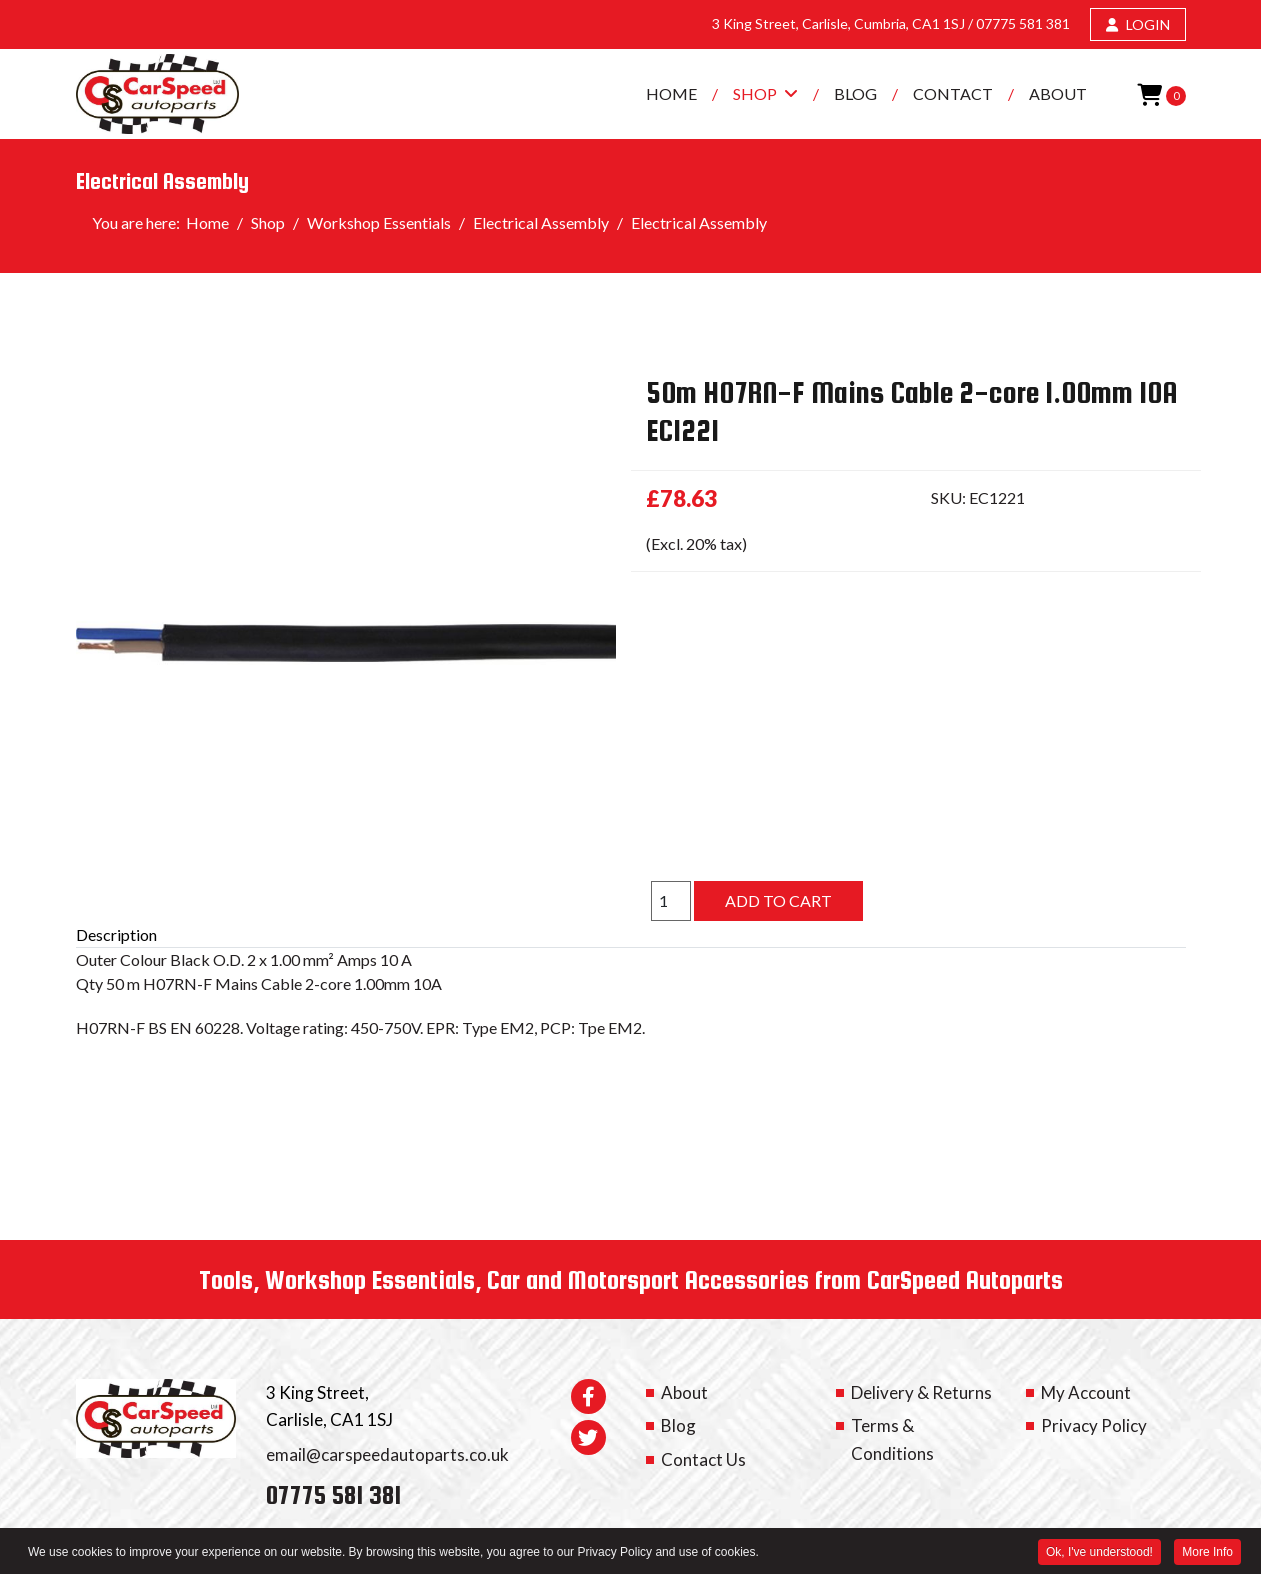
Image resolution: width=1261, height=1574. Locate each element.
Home (671, 93)
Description (116, 934)
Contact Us (703, 1459)
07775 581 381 (1023, 23)
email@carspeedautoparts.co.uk (387, 1454)
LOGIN (1138, 24)
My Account (1086, 1392)
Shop (755, 93)
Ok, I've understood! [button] (1099, 1553)
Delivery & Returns (921, 1392)
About (1058, 93)
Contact (953, 93)
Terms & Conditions (892, 1439)
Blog (855, 93)
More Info (1207, 1553)
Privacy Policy (1094, 1425)
